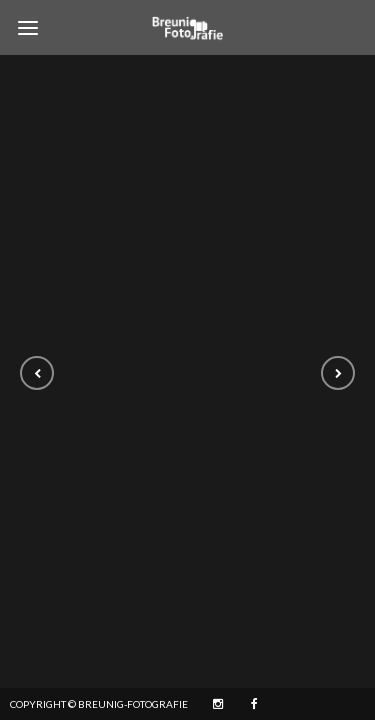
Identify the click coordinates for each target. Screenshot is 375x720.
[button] (37, 373)
